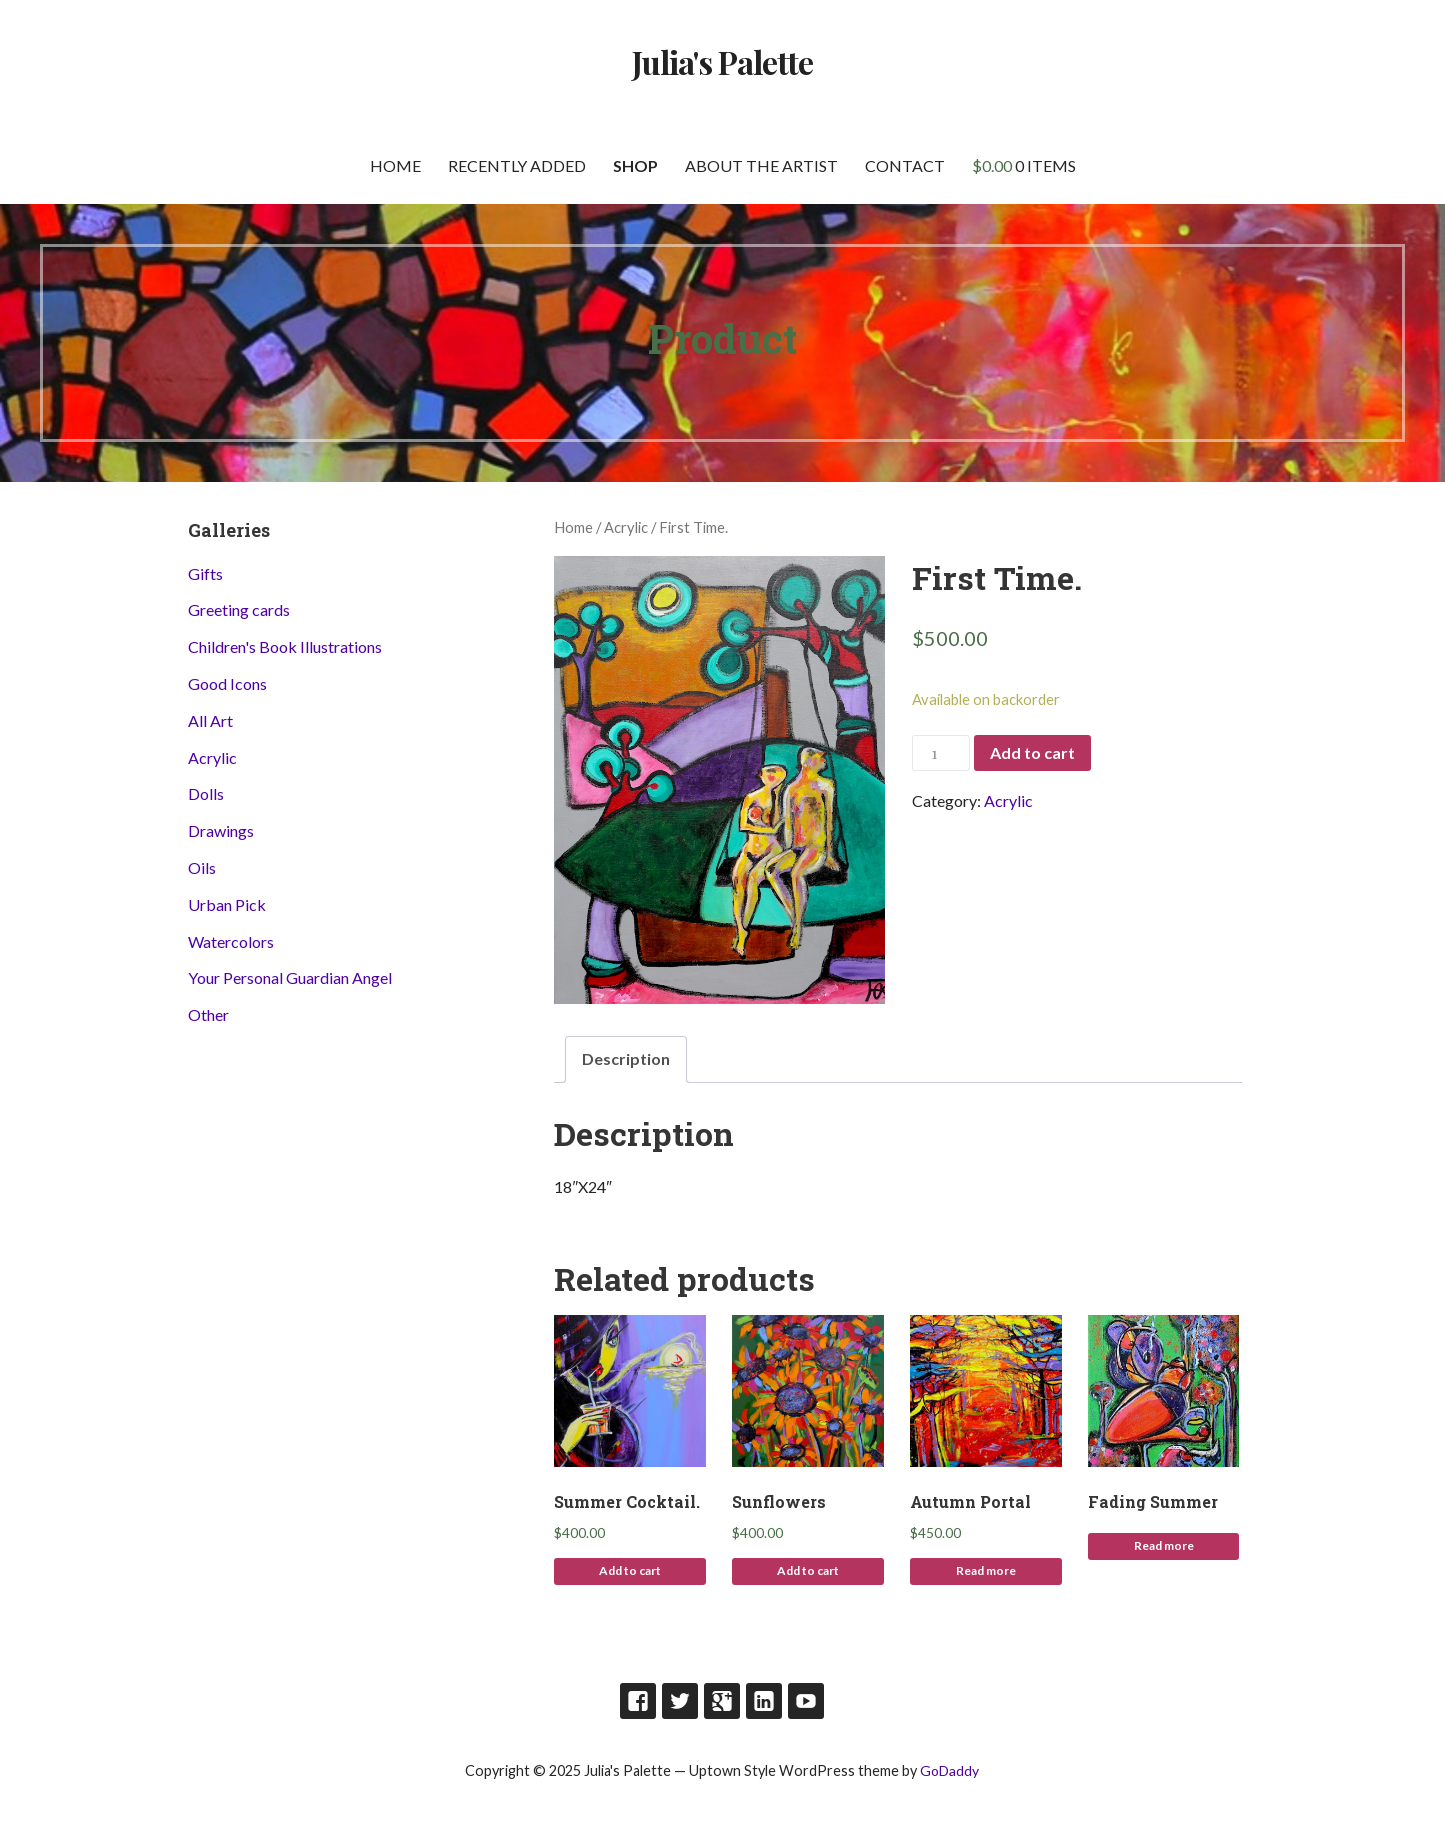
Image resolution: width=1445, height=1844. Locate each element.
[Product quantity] (941, 753)
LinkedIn (764, 1701)
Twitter (680, 1701)
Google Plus (722, 1701)
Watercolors (231, 941)
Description (626, 1058)
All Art (210, 720)
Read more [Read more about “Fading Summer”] (1164, 1545)
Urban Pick (227, 904)
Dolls (206, 793)
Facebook (638, 1701)
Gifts (205, 573)
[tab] (626, 1059)
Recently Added (517, 165)
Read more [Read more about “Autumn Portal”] (986, 1570)
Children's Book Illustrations (285, 646)
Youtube (806, 1701)
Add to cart (1032, 752)
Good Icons (227, 683)
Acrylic (626, 527)
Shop (635, 165)
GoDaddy (949, 1770)
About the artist (761, 165)
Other (208, 1014)
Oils (202, 867)
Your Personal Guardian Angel (290, 977)
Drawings (221, 830)
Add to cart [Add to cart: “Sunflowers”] (808, 1570)
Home (395, 165)
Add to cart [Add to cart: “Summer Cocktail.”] (630, 1570)
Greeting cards (239, 609)
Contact (905, 165)
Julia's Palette (723, 61)
